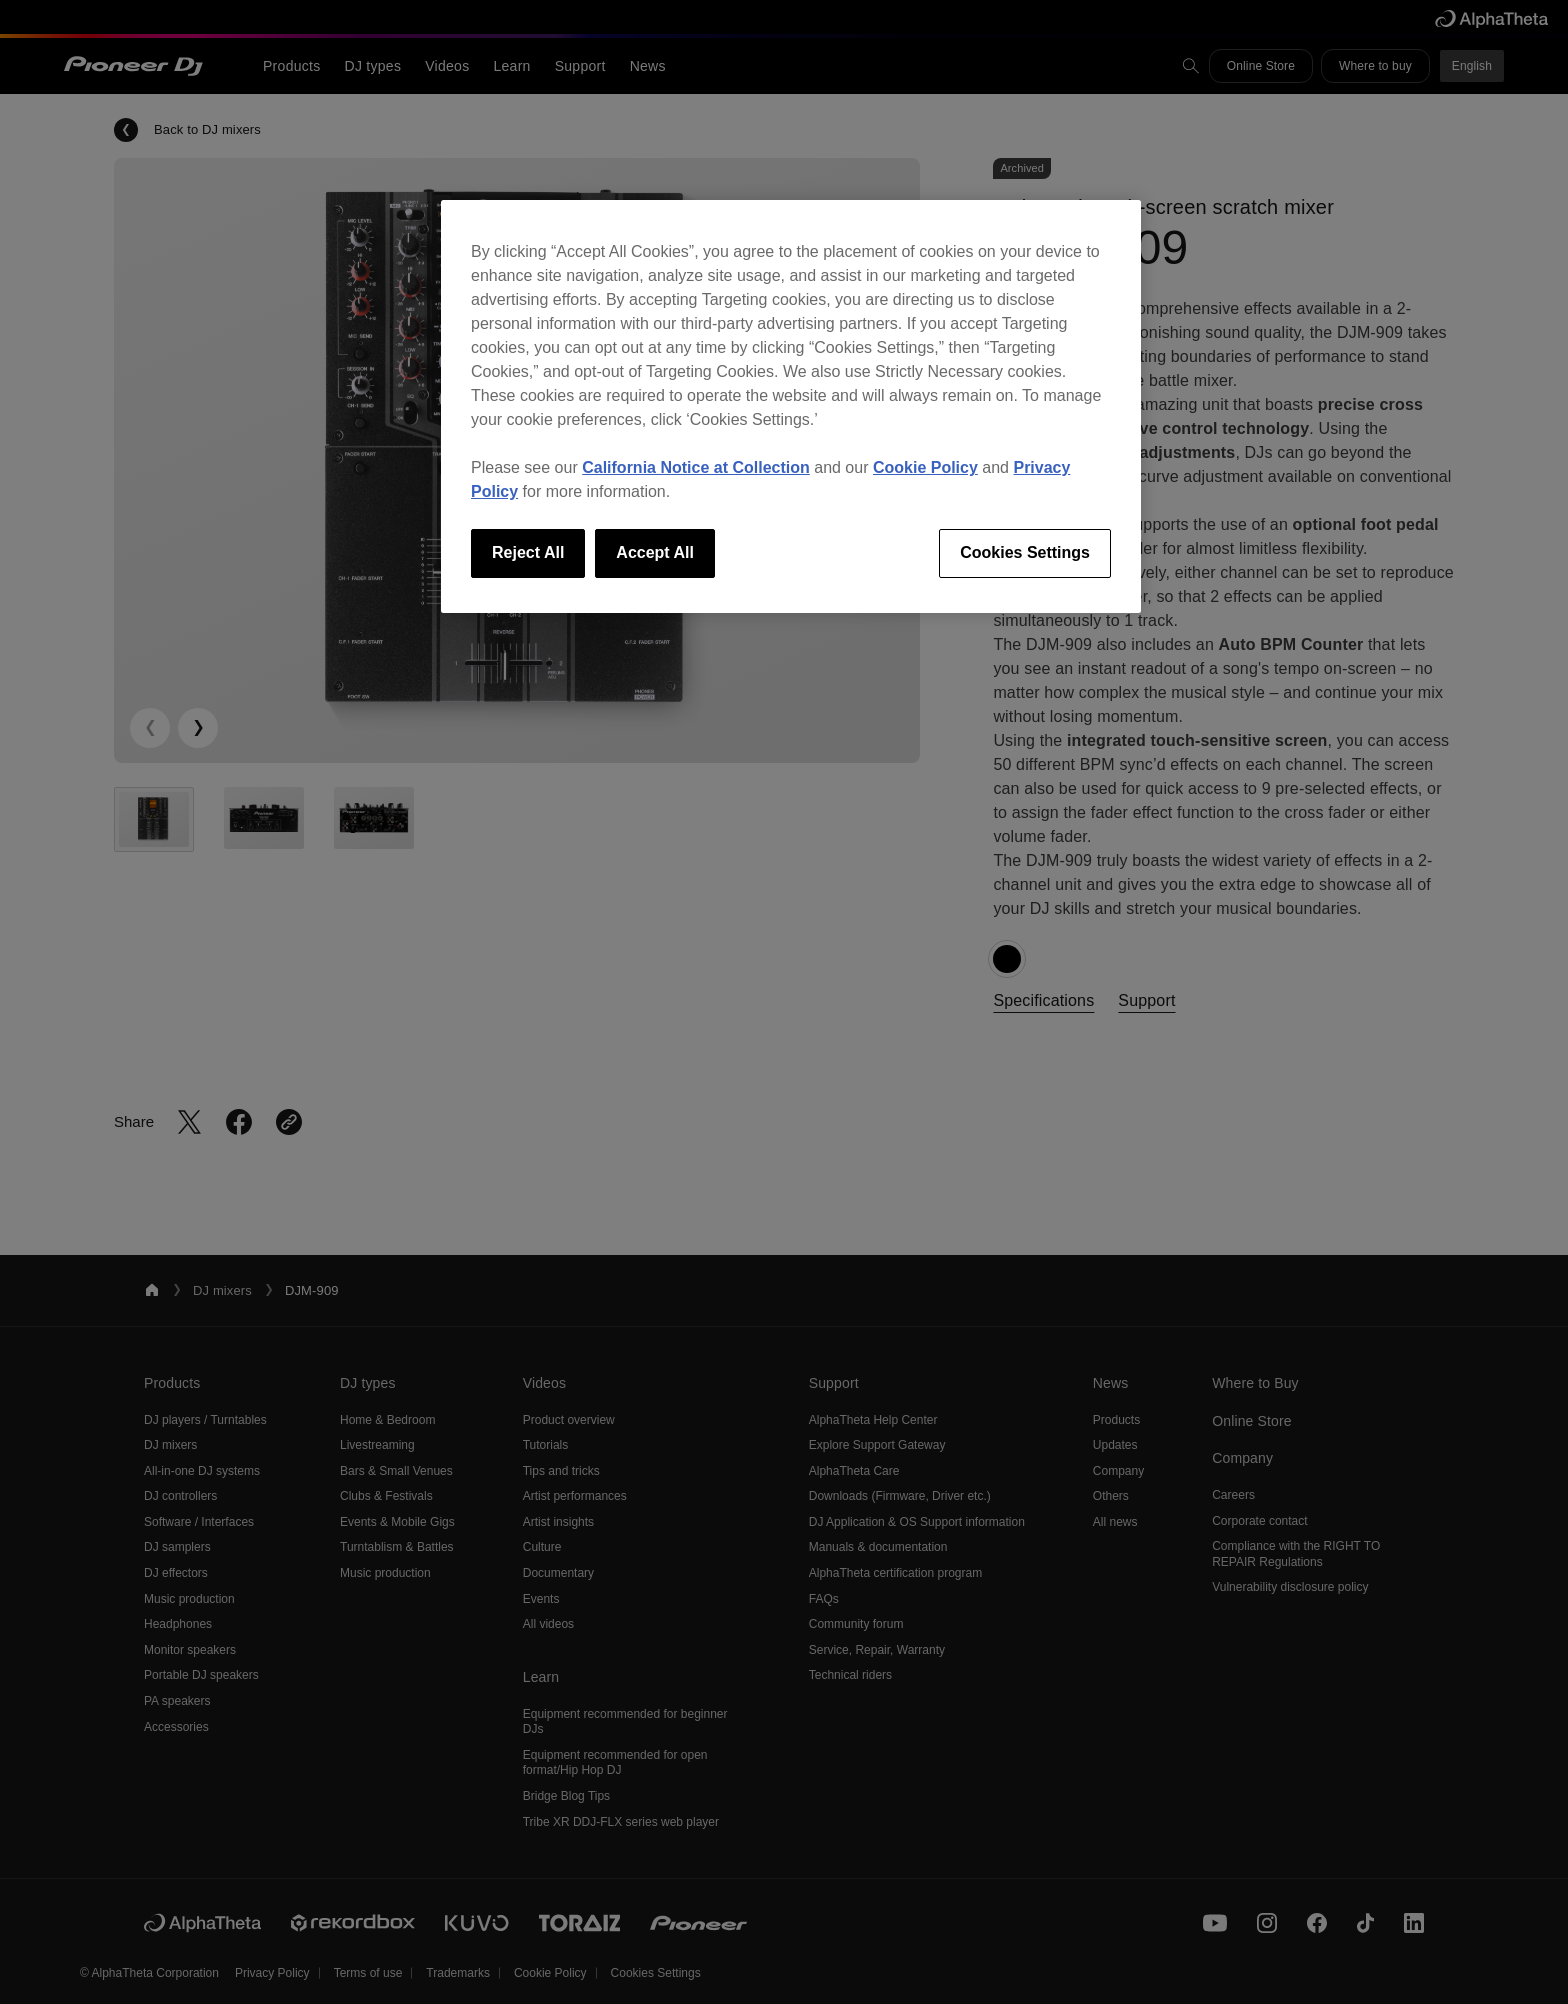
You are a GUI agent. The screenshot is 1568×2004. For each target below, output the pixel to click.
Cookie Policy (925, 467)
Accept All (655, 552)
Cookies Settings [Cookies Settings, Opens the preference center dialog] (1025, 552)
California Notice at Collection (696, 467)
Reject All (528, 552)
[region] (791, 406)
